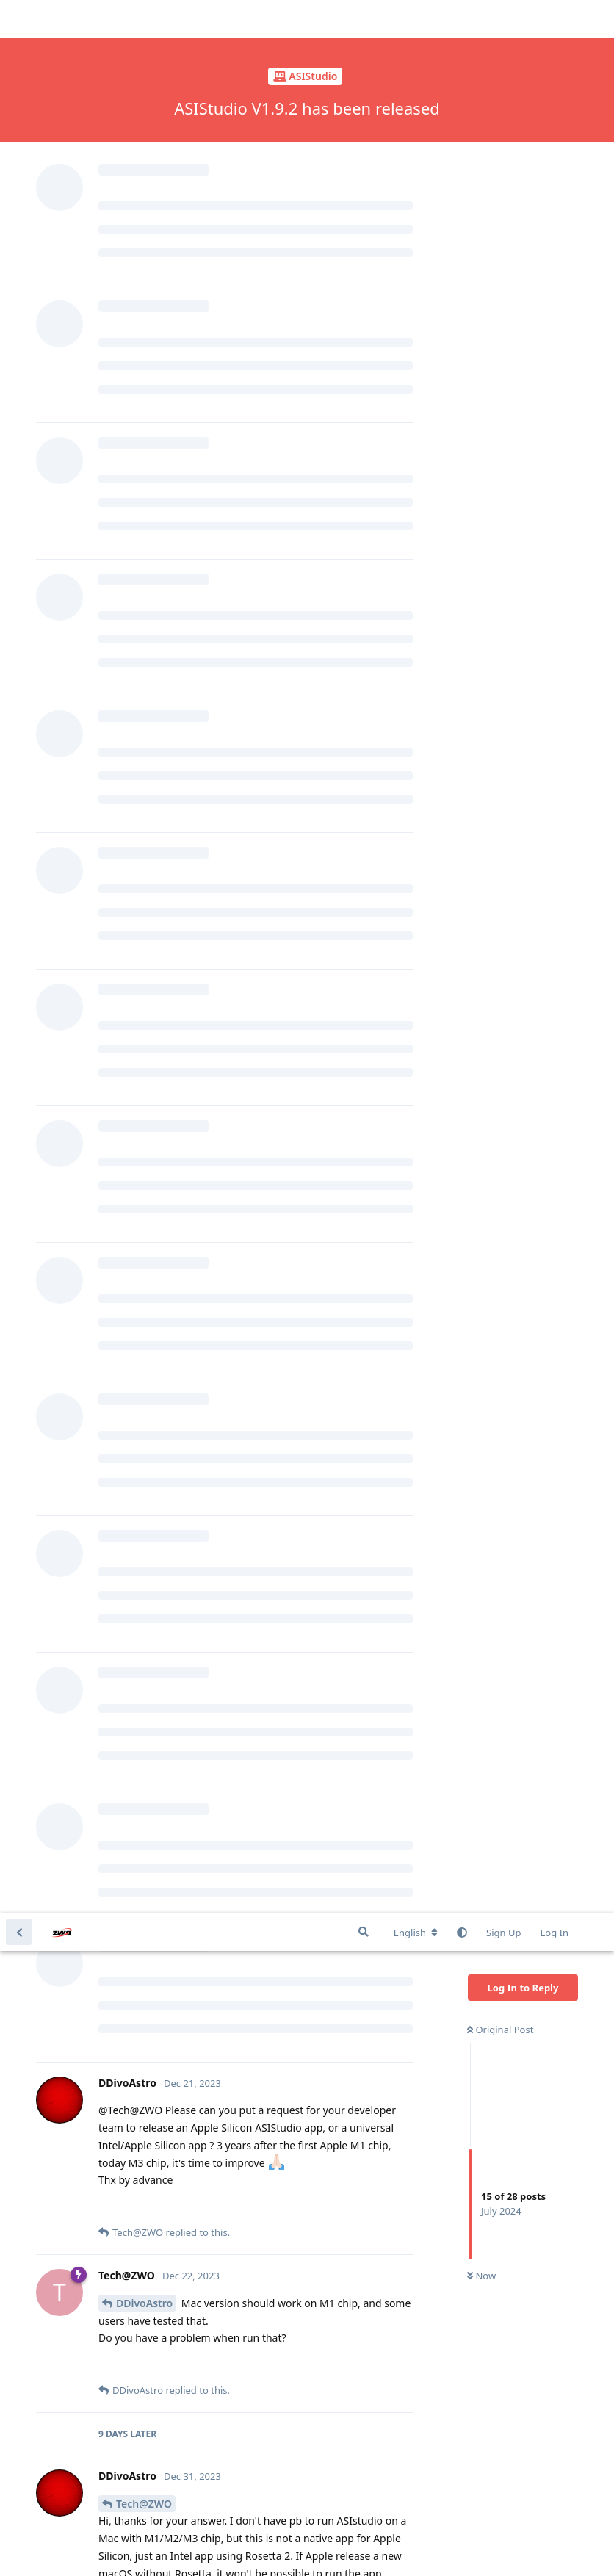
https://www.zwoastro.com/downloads (269, 1316)
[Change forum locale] (415, 20)
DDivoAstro (144, 390)
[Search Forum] (363, 19)
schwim (135, 2100)
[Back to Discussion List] (19, 19)
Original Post (500, 116)
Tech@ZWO (144, 591)
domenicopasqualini (166, 1760)
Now (481, 363)
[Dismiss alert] (347, 2546)
